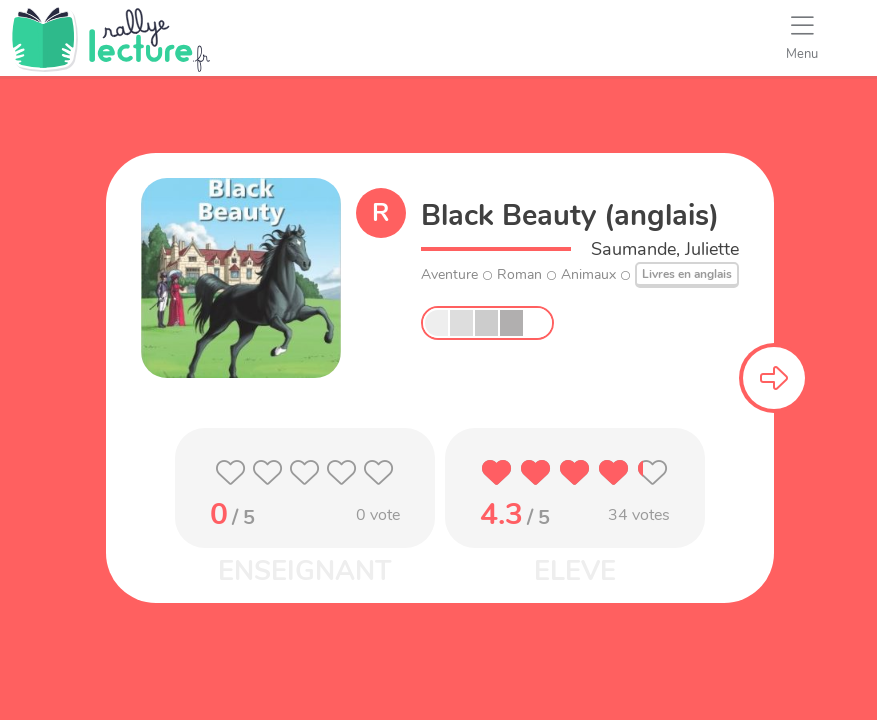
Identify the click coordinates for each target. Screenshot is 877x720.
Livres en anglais (687, 274)
